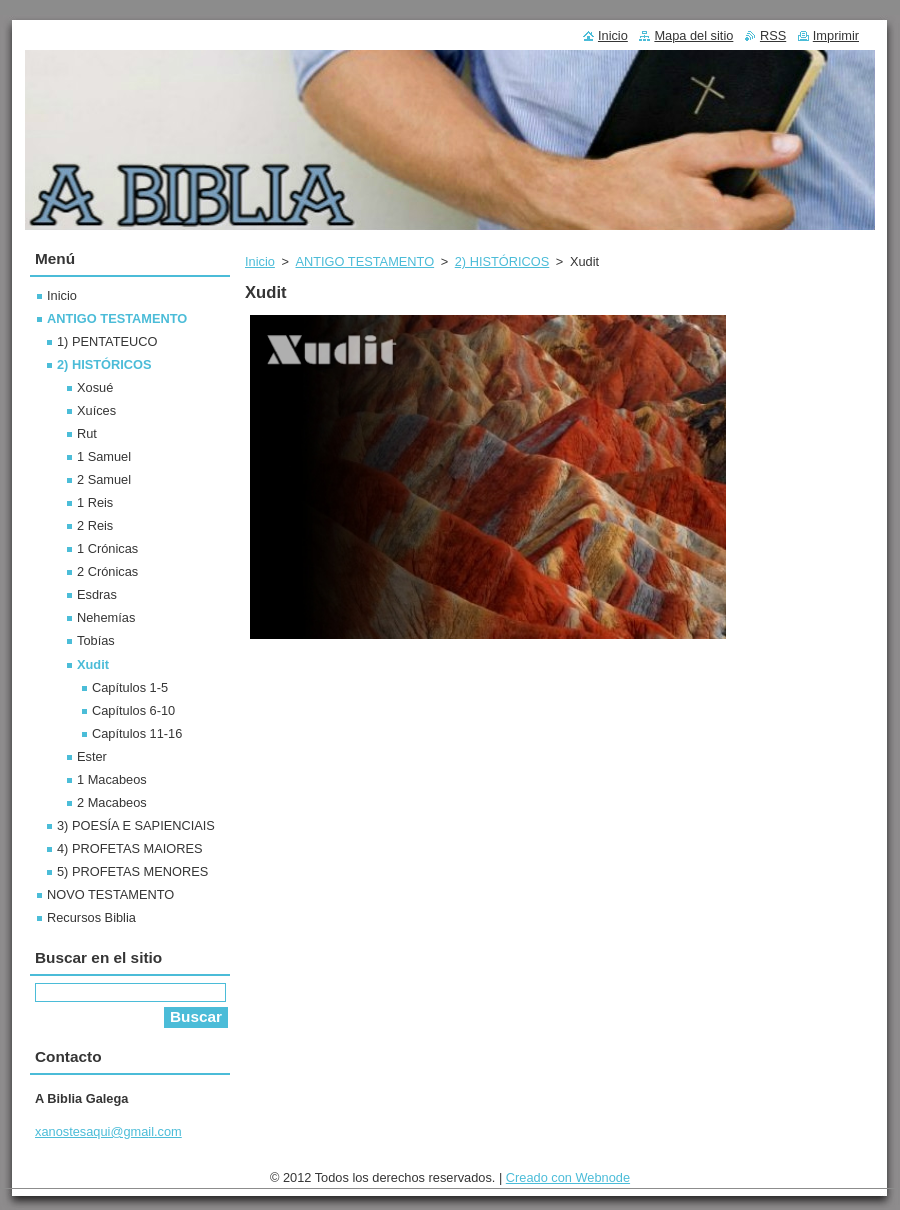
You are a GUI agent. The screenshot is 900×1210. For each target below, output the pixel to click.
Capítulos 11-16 (137, 733)
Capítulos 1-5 (130, 687)
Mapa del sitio (693, 35)
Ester (92, 756)
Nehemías (106, 617)
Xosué (95, 387)
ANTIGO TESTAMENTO (364, 261)
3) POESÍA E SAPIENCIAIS (136, 825)
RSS (773, 35)
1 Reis (95, 502)
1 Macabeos (112, 779)
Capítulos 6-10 (133, 710)
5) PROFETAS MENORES (132, 871)
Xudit (93, 664)
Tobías (96, 640)
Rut (87, 433)
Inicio (260, 261)
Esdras (97, 594)
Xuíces (96, 410)
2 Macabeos (112, 802)
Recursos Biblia (91, 917)
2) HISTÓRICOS (502, 261)
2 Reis (95, 525)
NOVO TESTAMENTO (110, 894)
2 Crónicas (107, 571)
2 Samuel (104, 479)
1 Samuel (104, 456)
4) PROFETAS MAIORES (130, 848)
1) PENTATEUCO (107, 341)
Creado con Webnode (568, 1177)
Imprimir (836, 35)
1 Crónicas (107, 548)
